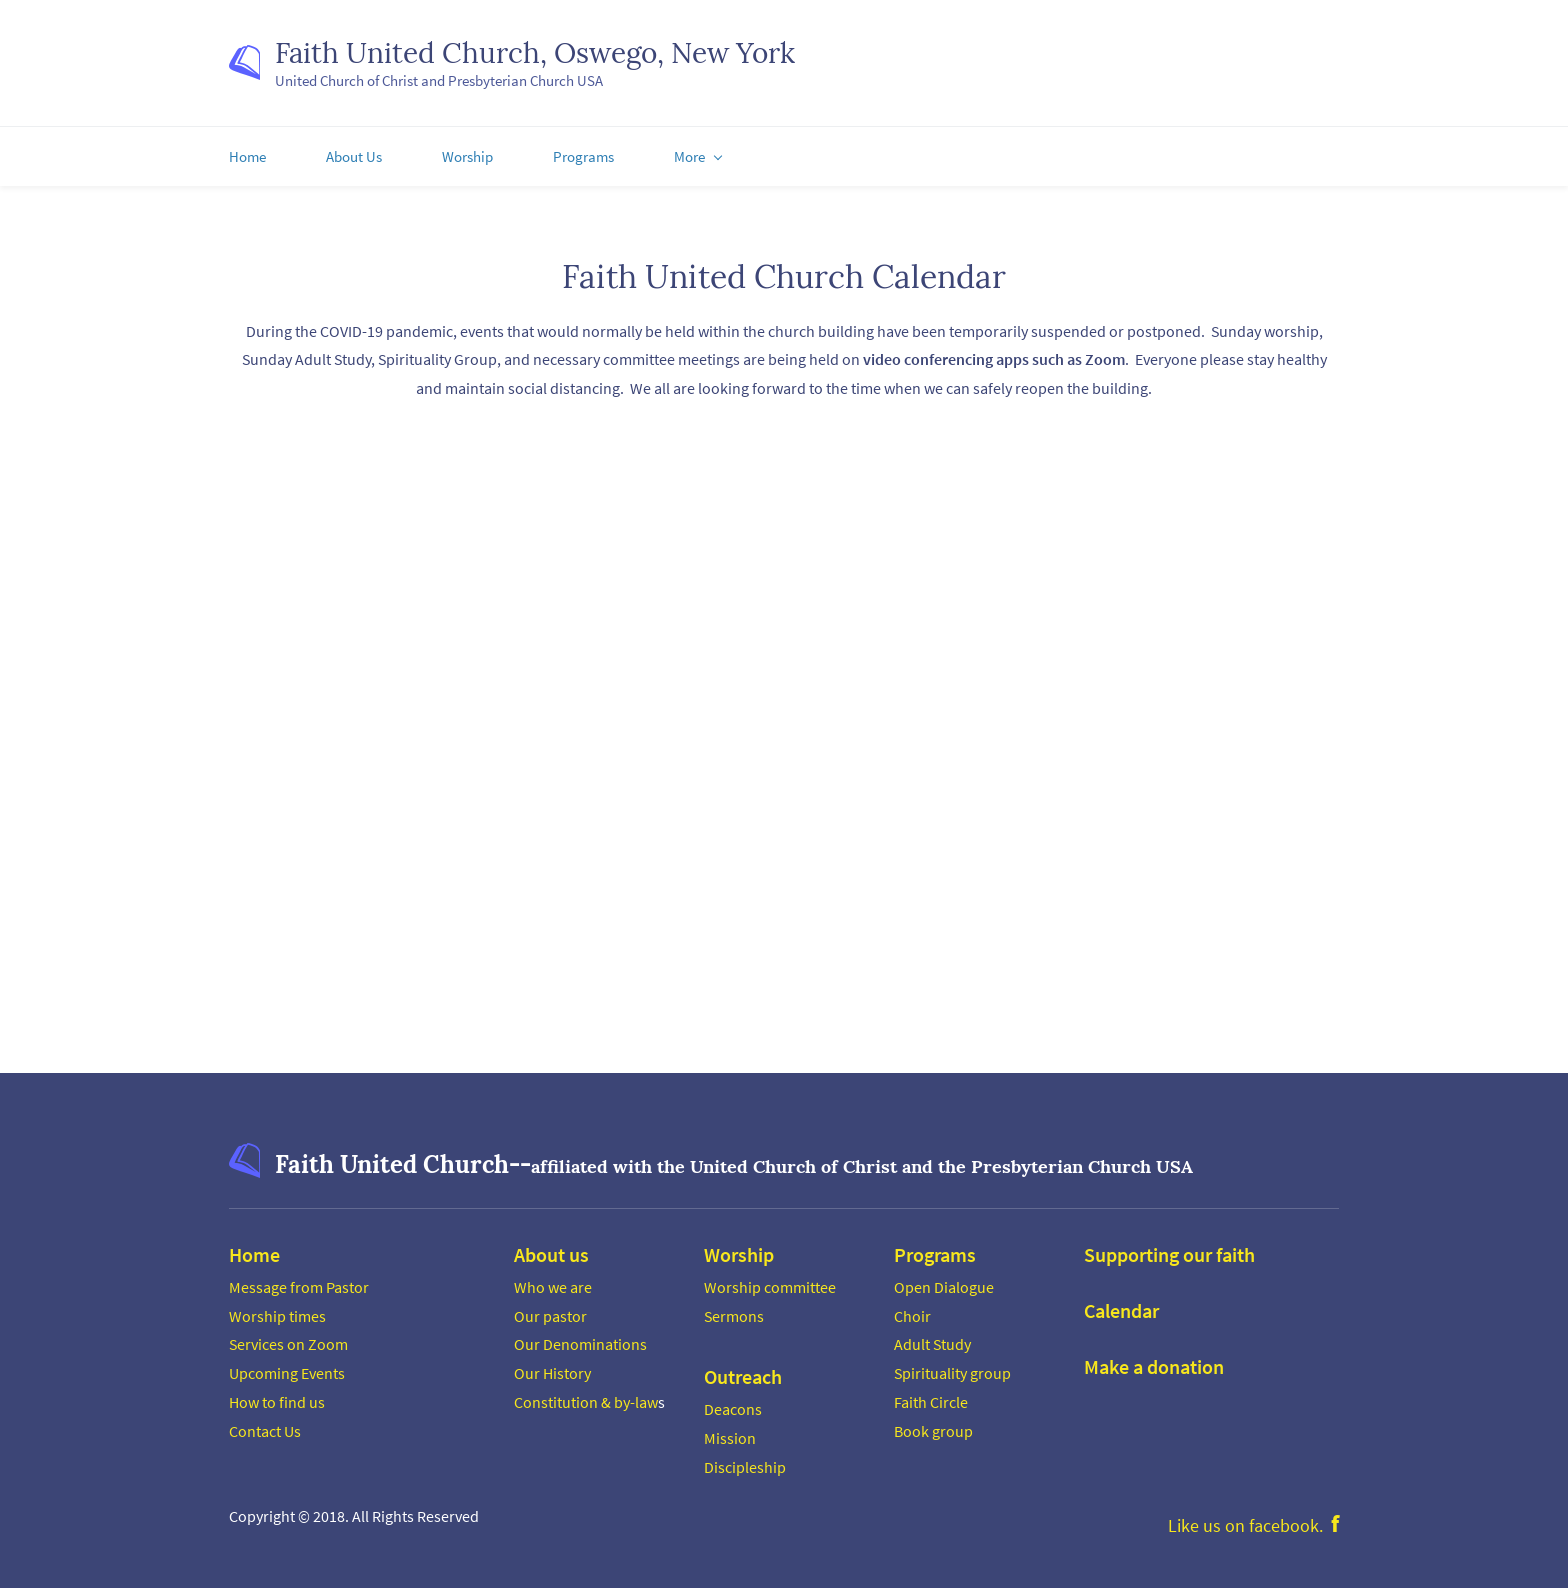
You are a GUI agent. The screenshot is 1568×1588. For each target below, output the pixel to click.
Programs (935, 1247)
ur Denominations (586, 1338)
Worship (739, 1247)
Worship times (277, 1309)
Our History (552, 1367)
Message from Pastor (299, 1280)
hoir (917, 1309)
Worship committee (770, 1280)
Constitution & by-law (586, 1395)
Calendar (1121, 1303)
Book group (933, 1424)
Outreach (743, 1370)
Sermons (734, 1309)
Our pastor (550, 1309)
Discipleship (745, 1460)
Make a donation (1154, 1359)
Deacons (733, 1403)
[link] (244, 1150)
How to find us (277, 1395)
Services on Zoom (288, 1338)
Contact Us (265, 1424)
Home (254, 1247)
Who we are (553, 1280)
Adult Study (932, 1338)
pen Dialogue (949, 1280)
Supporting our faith (1169, 1247)
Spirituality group (952, 1367)
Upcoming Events (287, 1367)
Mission (730, 1431)
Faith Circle (931, 1395)
